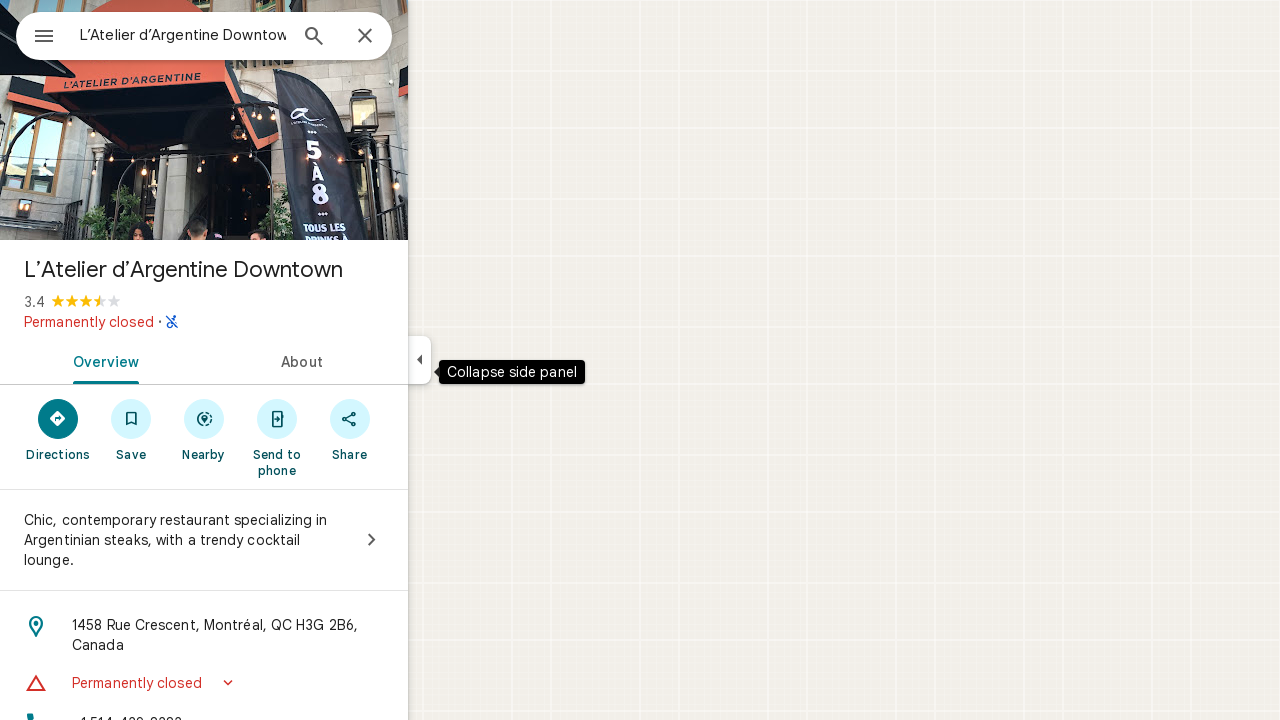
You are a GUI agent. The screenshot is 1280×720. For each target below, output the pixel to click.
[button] (276, 683)
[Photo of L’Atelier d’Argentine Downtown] (276, 120)
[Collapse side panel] (491, 360)
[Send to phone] (348, 437)
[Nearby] (276, 429)
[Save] (203, 429)
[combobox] (235, 35)
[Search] (386, 38)
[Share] (421, 429)
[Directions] (130, 429)
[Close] (437, 37)
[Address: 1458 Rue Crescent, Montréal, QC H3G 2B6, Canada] (276, 635)
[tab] (174, 360)
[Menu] (36, 34)
